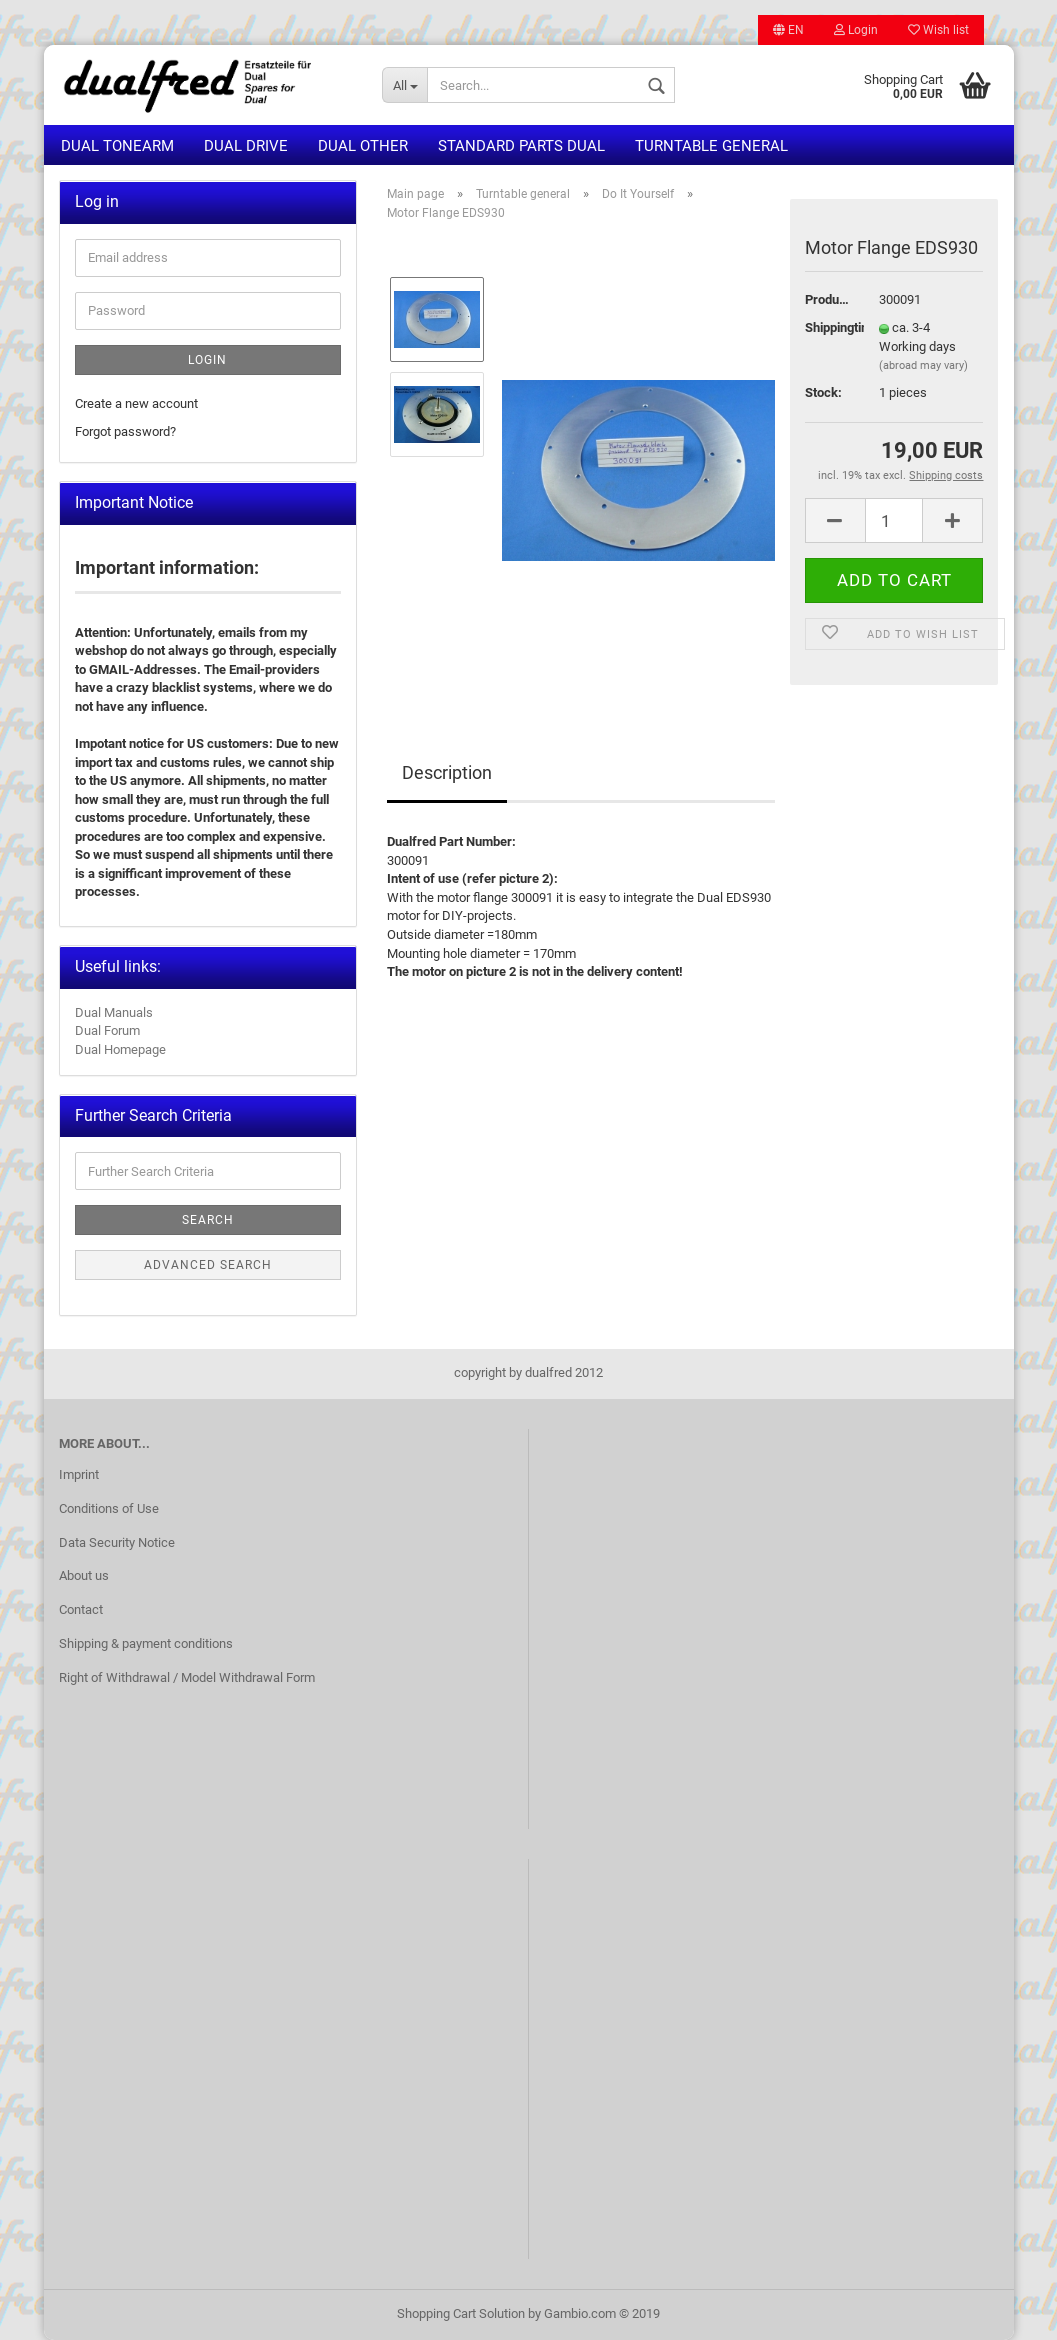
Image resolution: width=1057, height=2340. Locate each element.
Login (856, 30)
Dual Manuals (114, 1012)
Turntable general (711, 146)
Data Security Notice (117, 1542)
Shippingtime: (827, 327)
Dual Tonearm (117, 146)
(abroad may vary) (923, 365)
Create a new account (136, 403)
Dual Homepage (120, 1049)
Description (447, 772)
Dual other (363, 146)
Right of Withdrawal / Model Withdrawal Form (187, 1677)
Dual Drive (246, 146)
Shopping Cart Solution (461, 2313)
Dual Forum (107, 1030)
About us (84, 1575)
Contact (81, 1609)
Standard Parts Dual (521, 146)
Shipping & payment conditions (146, 1643)
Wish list (938, 30)
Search (208, 1220)
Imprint (79, 1474)
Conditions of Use (109, 1508)
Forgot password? (125, 431)
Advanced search (208, 1265)
